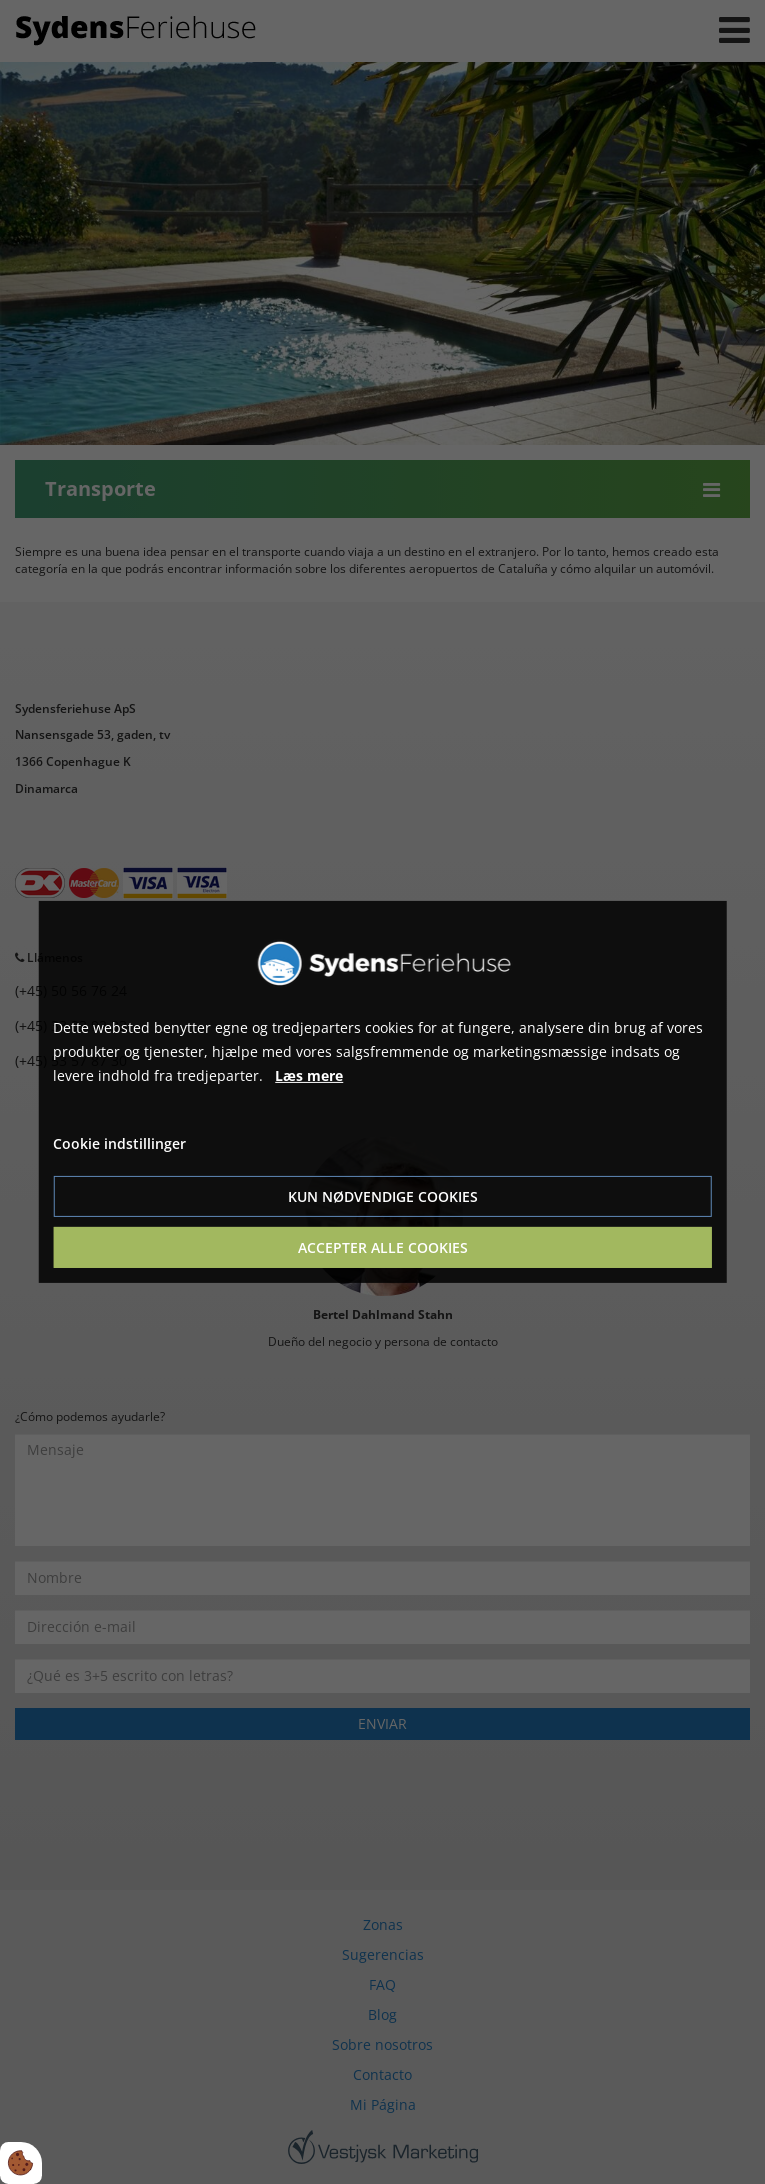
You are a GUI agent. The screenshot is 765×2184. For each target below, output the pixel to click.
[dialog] (382, 1092)
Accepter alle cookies (383, 1247)
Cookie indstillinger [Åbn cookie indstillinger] (119, 1143)
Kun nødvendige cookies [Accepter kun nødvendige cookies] (383, 1196)
